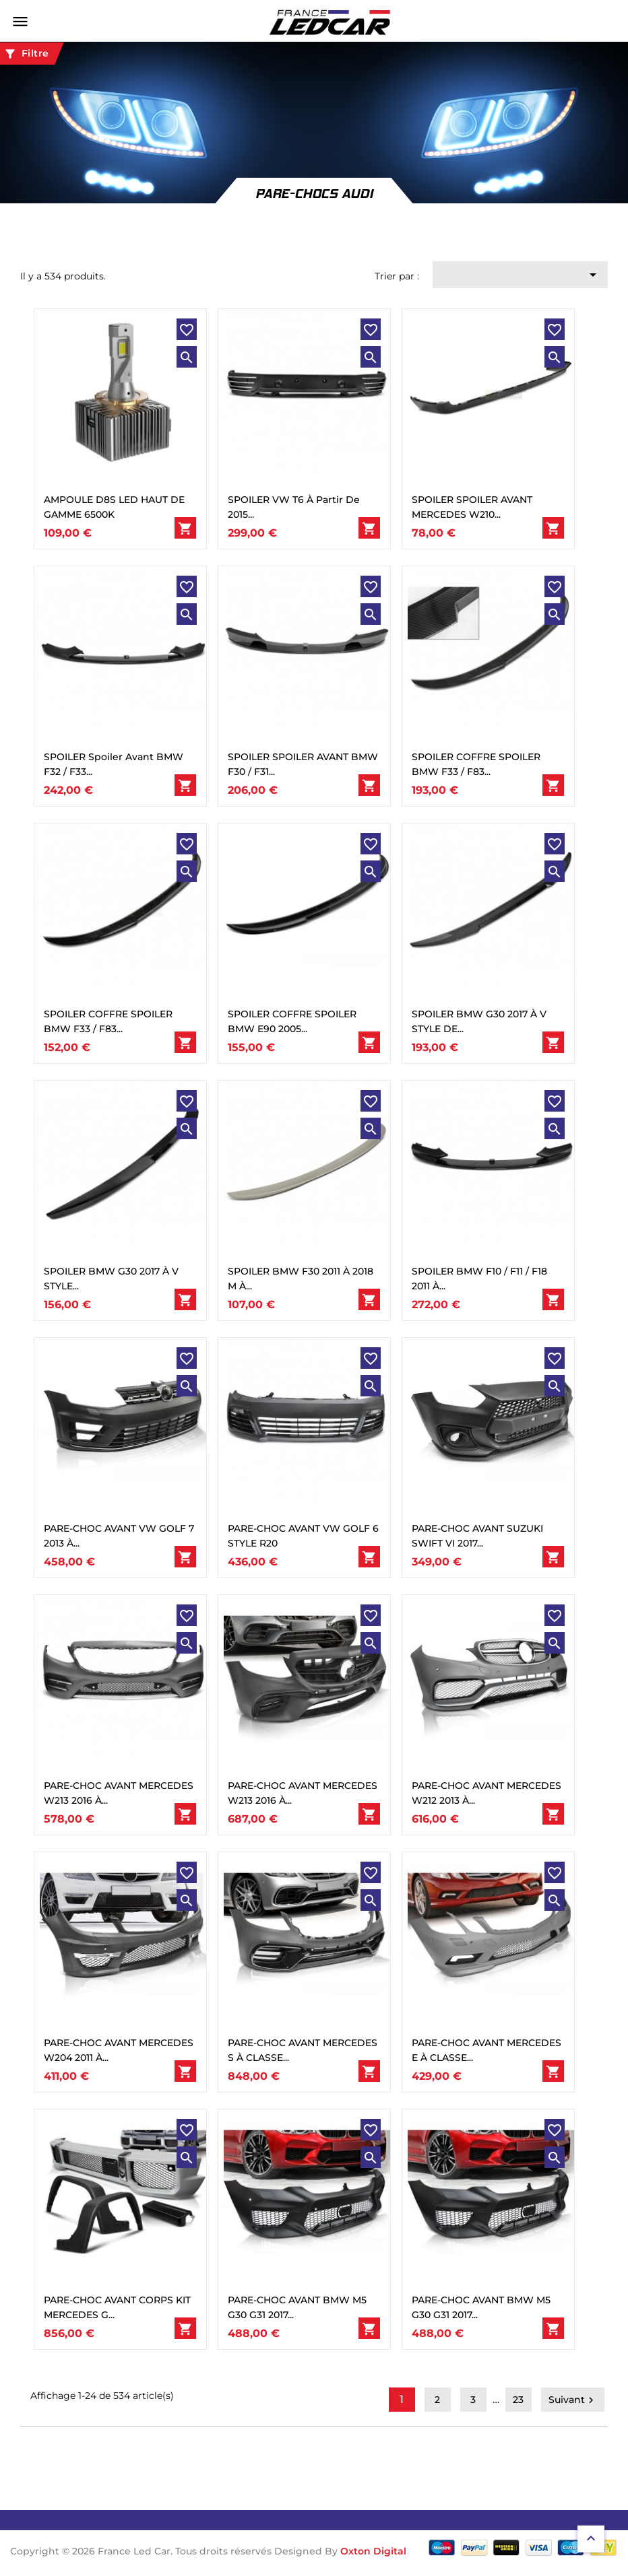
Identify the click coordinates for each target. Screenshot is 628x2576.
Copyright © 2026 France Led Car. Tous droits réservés (142, 2551)
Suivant (572, 2400)
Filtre (26, 54)
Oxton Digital (373, 2551)
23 (518, 2400)
